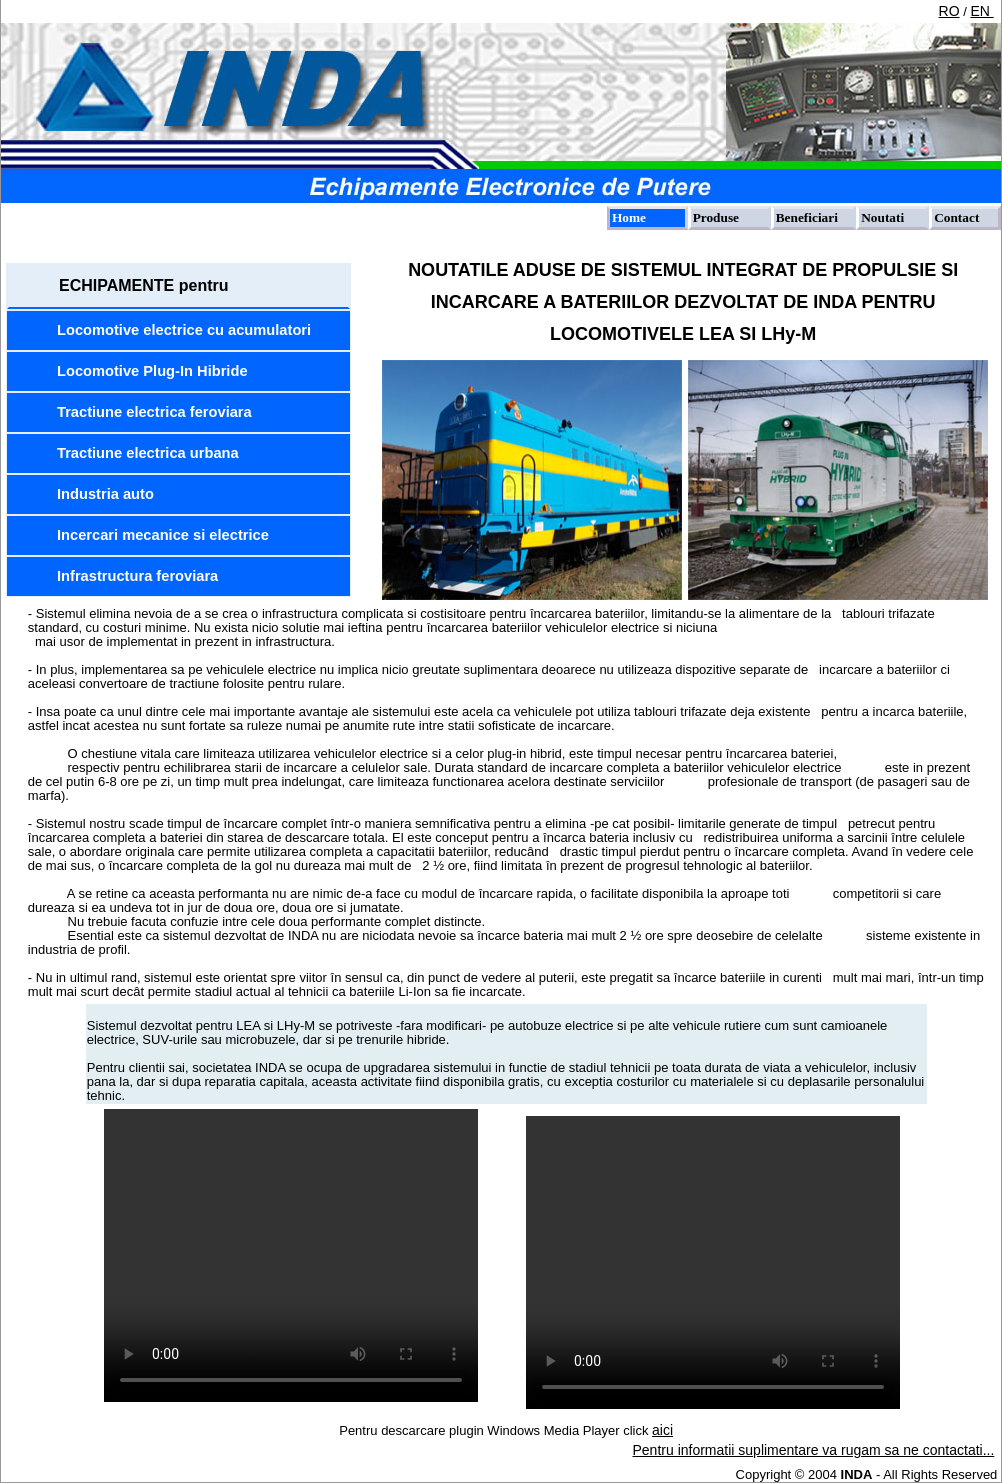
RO (949, 11)
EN (981, 11)
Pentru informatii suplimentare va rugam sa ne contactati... (814, 1450)
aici (662, 1430)
